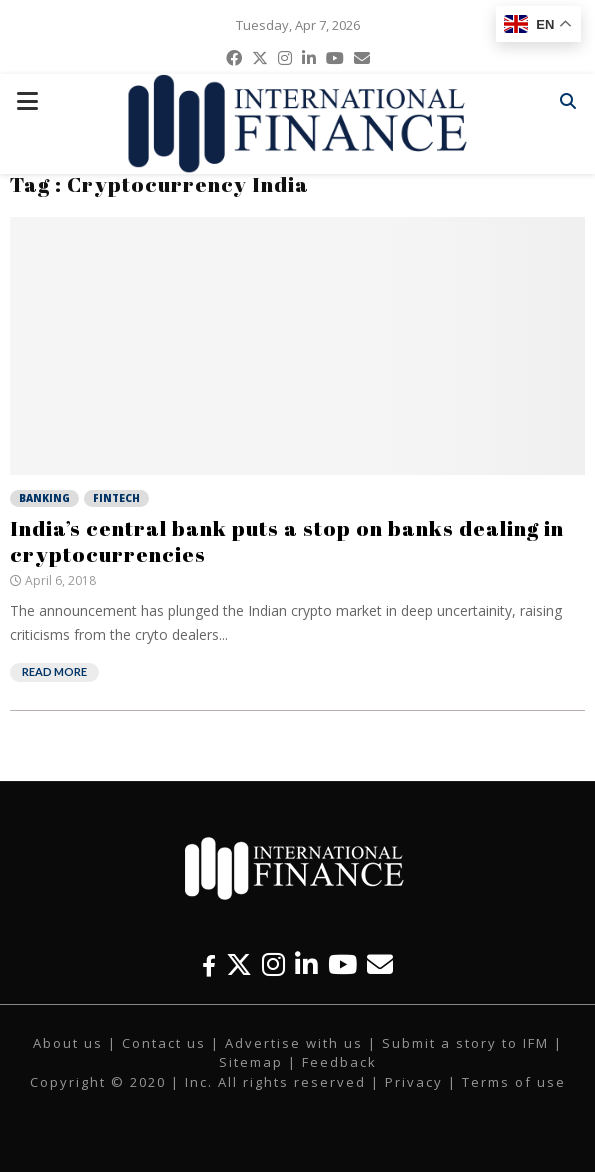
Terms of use (514, 1082)
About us (68, 1043)
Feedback (339, 1062)
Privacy (414, 1082)
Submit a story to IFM (465, 1043)
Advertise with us (294, 1043)
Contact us (164, 1043)
